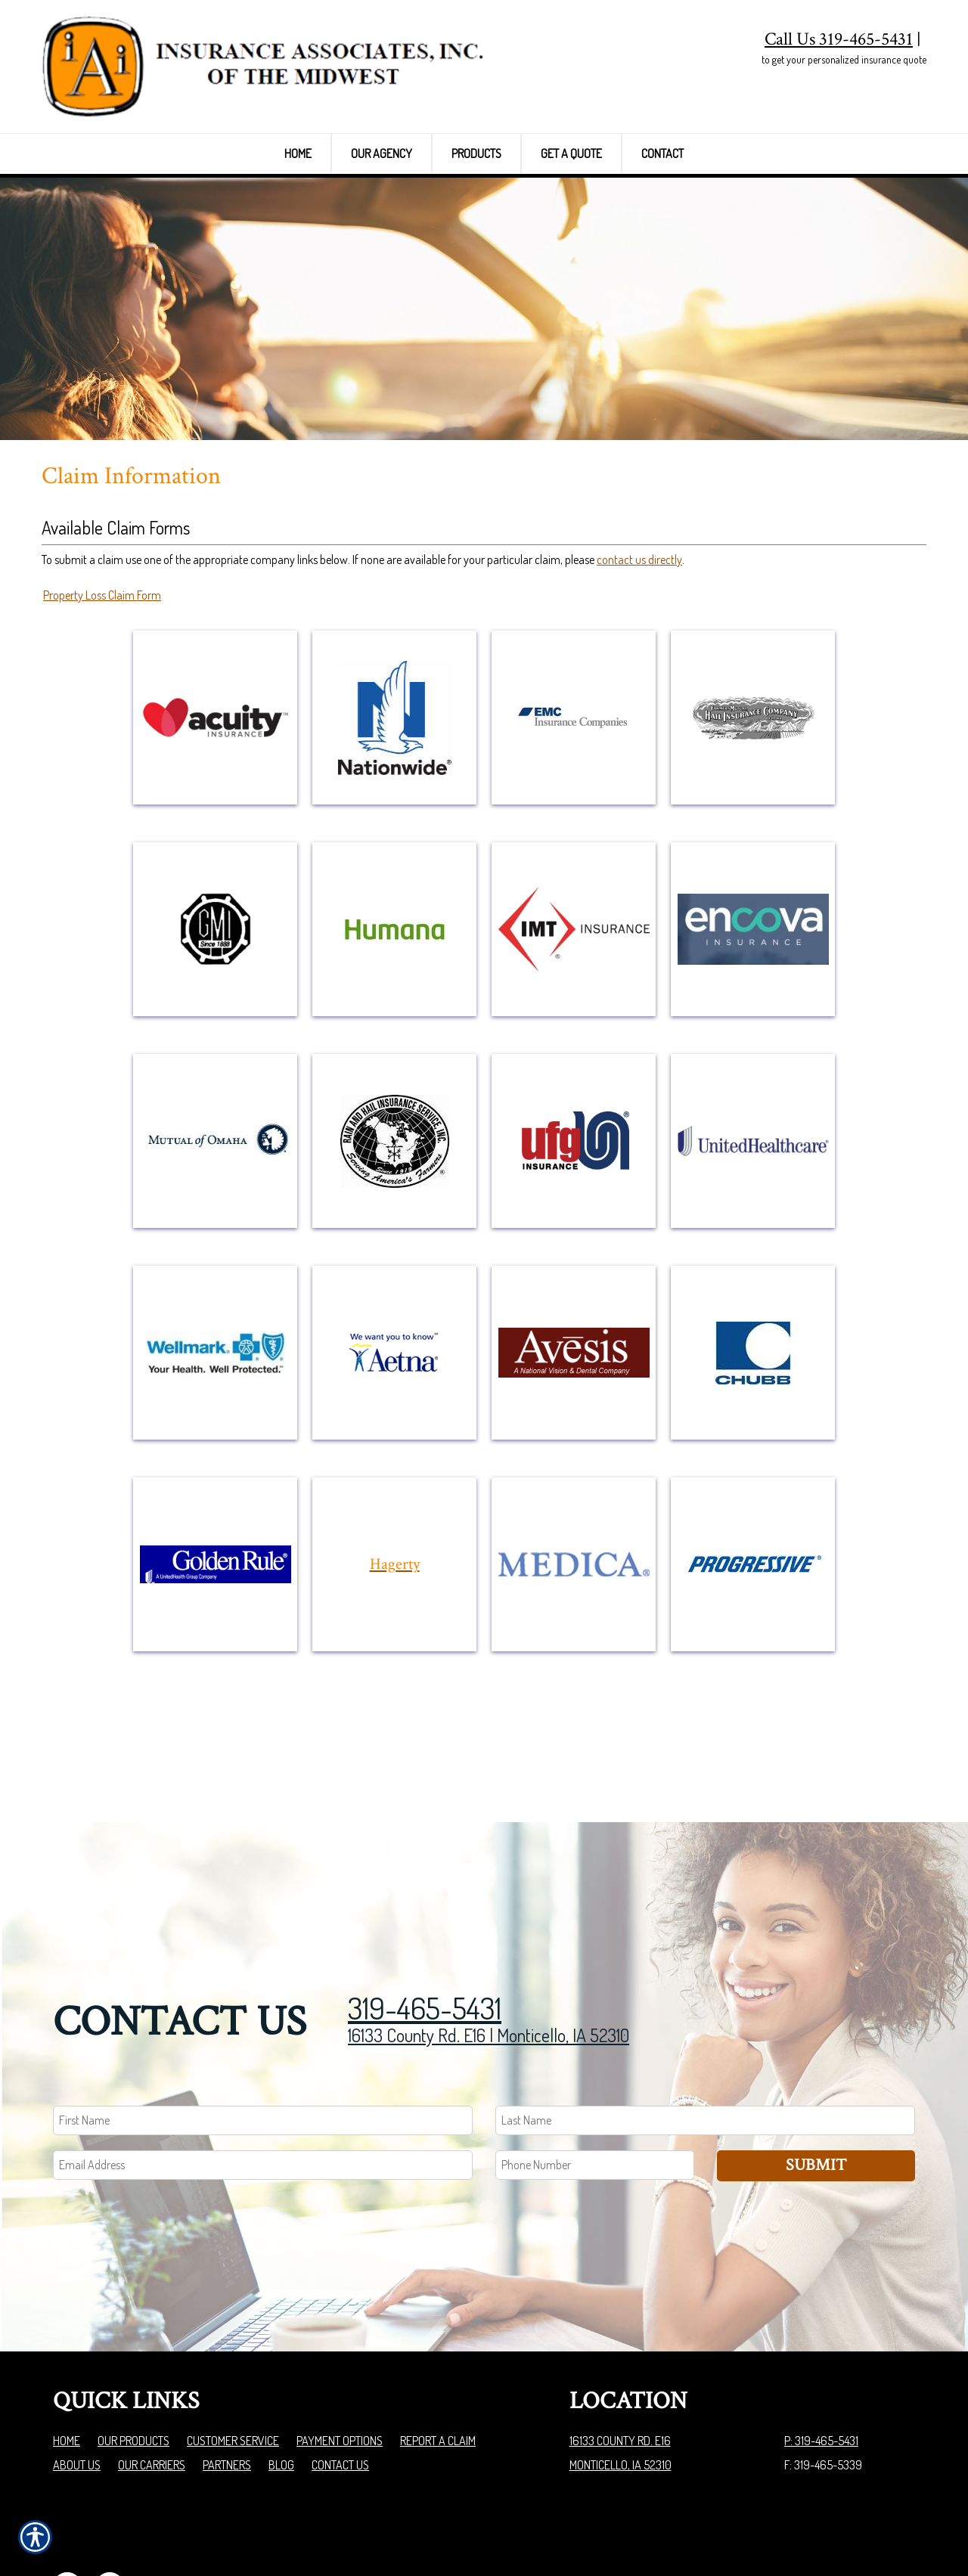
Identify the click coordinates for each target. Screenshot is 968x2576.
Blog (281, 2382)
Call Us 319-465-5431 (839, 39)
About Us (77, 2382)
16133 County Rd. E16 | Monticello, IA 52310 (488, 1952)
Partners (227, 2382)
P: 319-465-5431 (821, 2358)
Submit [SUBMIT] (816, 2083)
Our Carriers (151, 2382)
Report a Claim (438, 2358)
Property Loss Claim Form (102, 642)
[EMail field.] (263, 2082)
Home (66, 2358)
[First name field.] (263, 2038)
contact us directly (639, 606)
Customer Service (233, 2358)
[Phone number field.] (594, 2082)
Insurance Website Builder (855, 2526)
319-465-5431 (424, 1925)
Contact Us (340, 2382)
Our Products (133, 2358)
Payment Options (339, 2358)
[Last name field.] (705, 2038)
